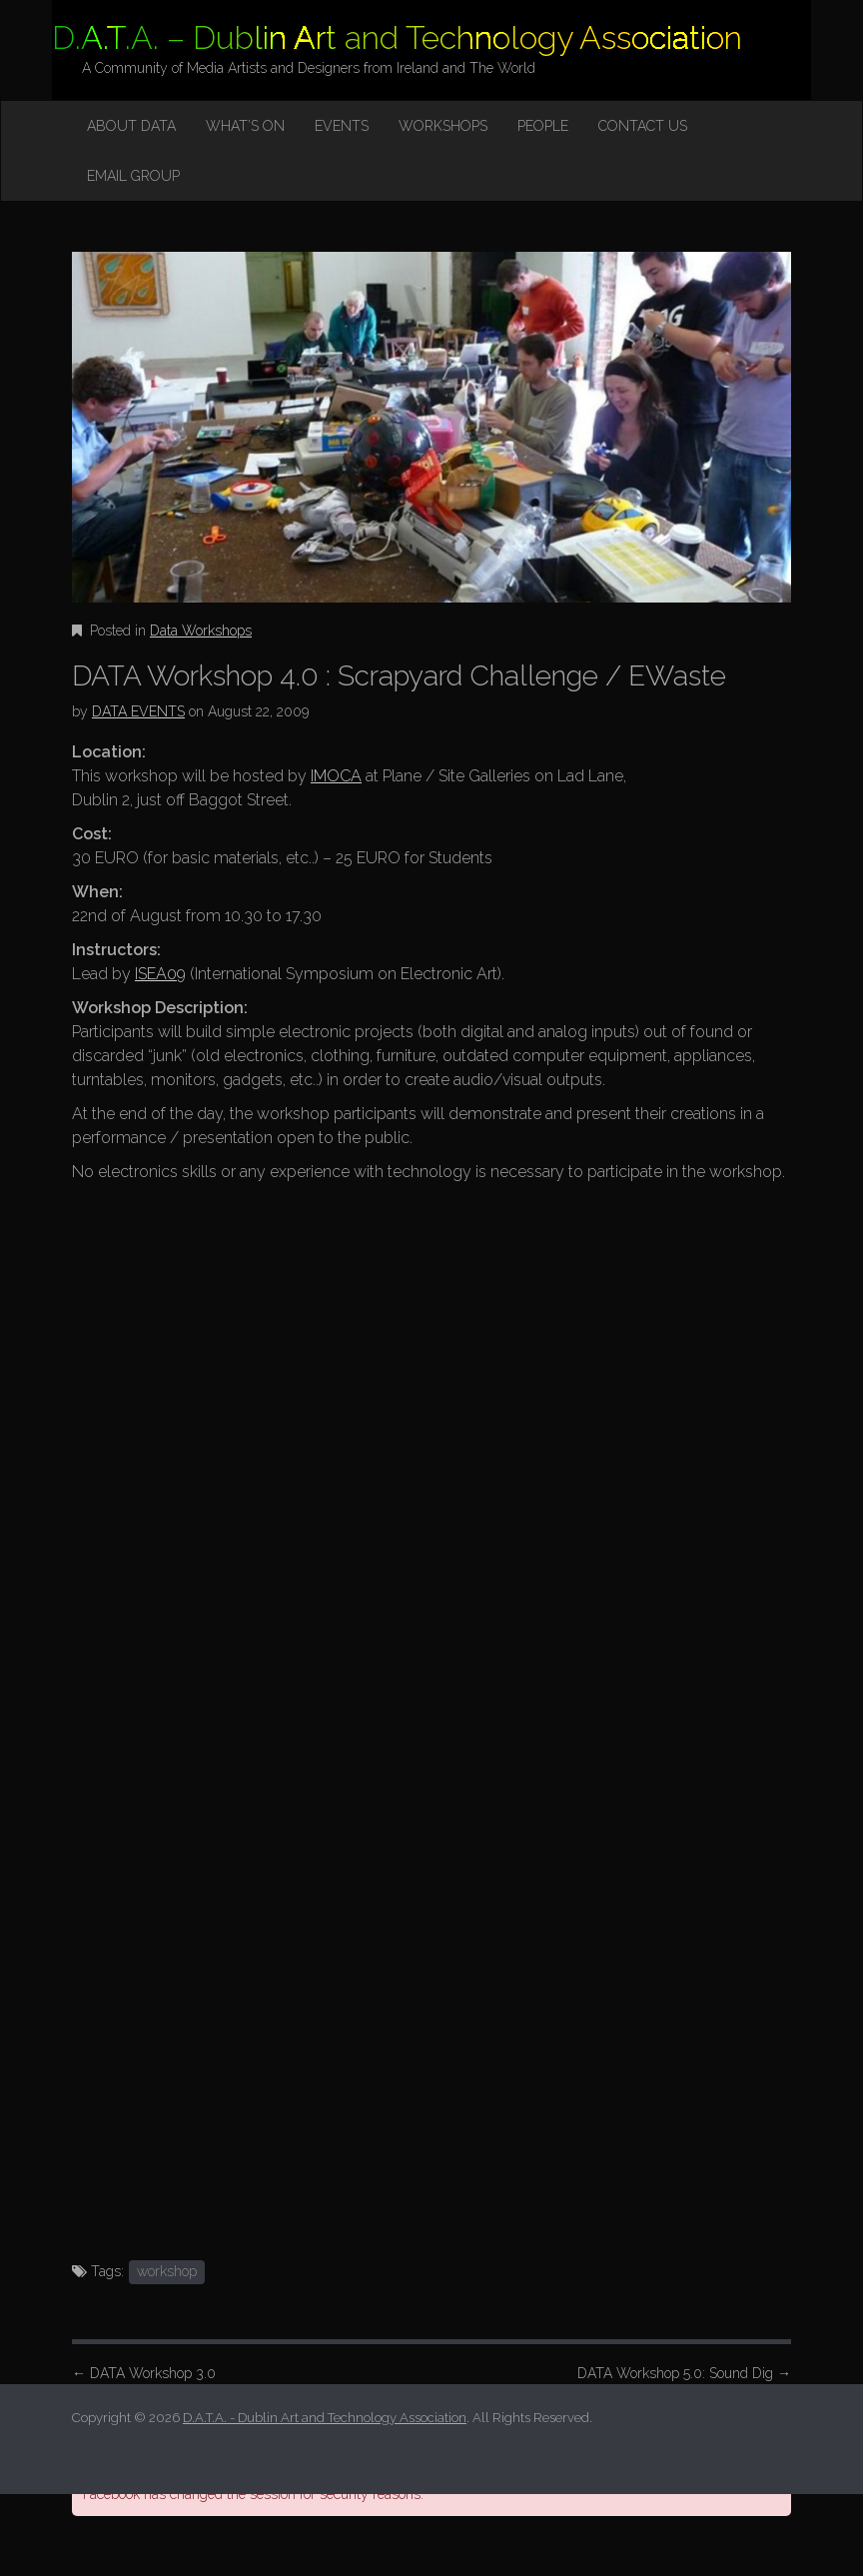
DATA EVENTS (138, 711)
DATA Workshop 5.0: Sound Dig (684, 2373)
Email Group (133, 176)
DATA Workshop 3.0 (144, 2373)
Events (342, 126)
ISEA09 (160, 973)
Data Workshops (201, 631)
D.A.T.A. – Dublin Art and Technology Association (397, 37)
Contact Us (642, 126)
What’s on (245, 126)
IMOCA (336, 775)
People (542, 126)
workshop (167, 2271)
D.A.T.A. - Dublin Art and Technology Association (324, 2417)
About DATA (131, 126)
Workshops (443, 126)
